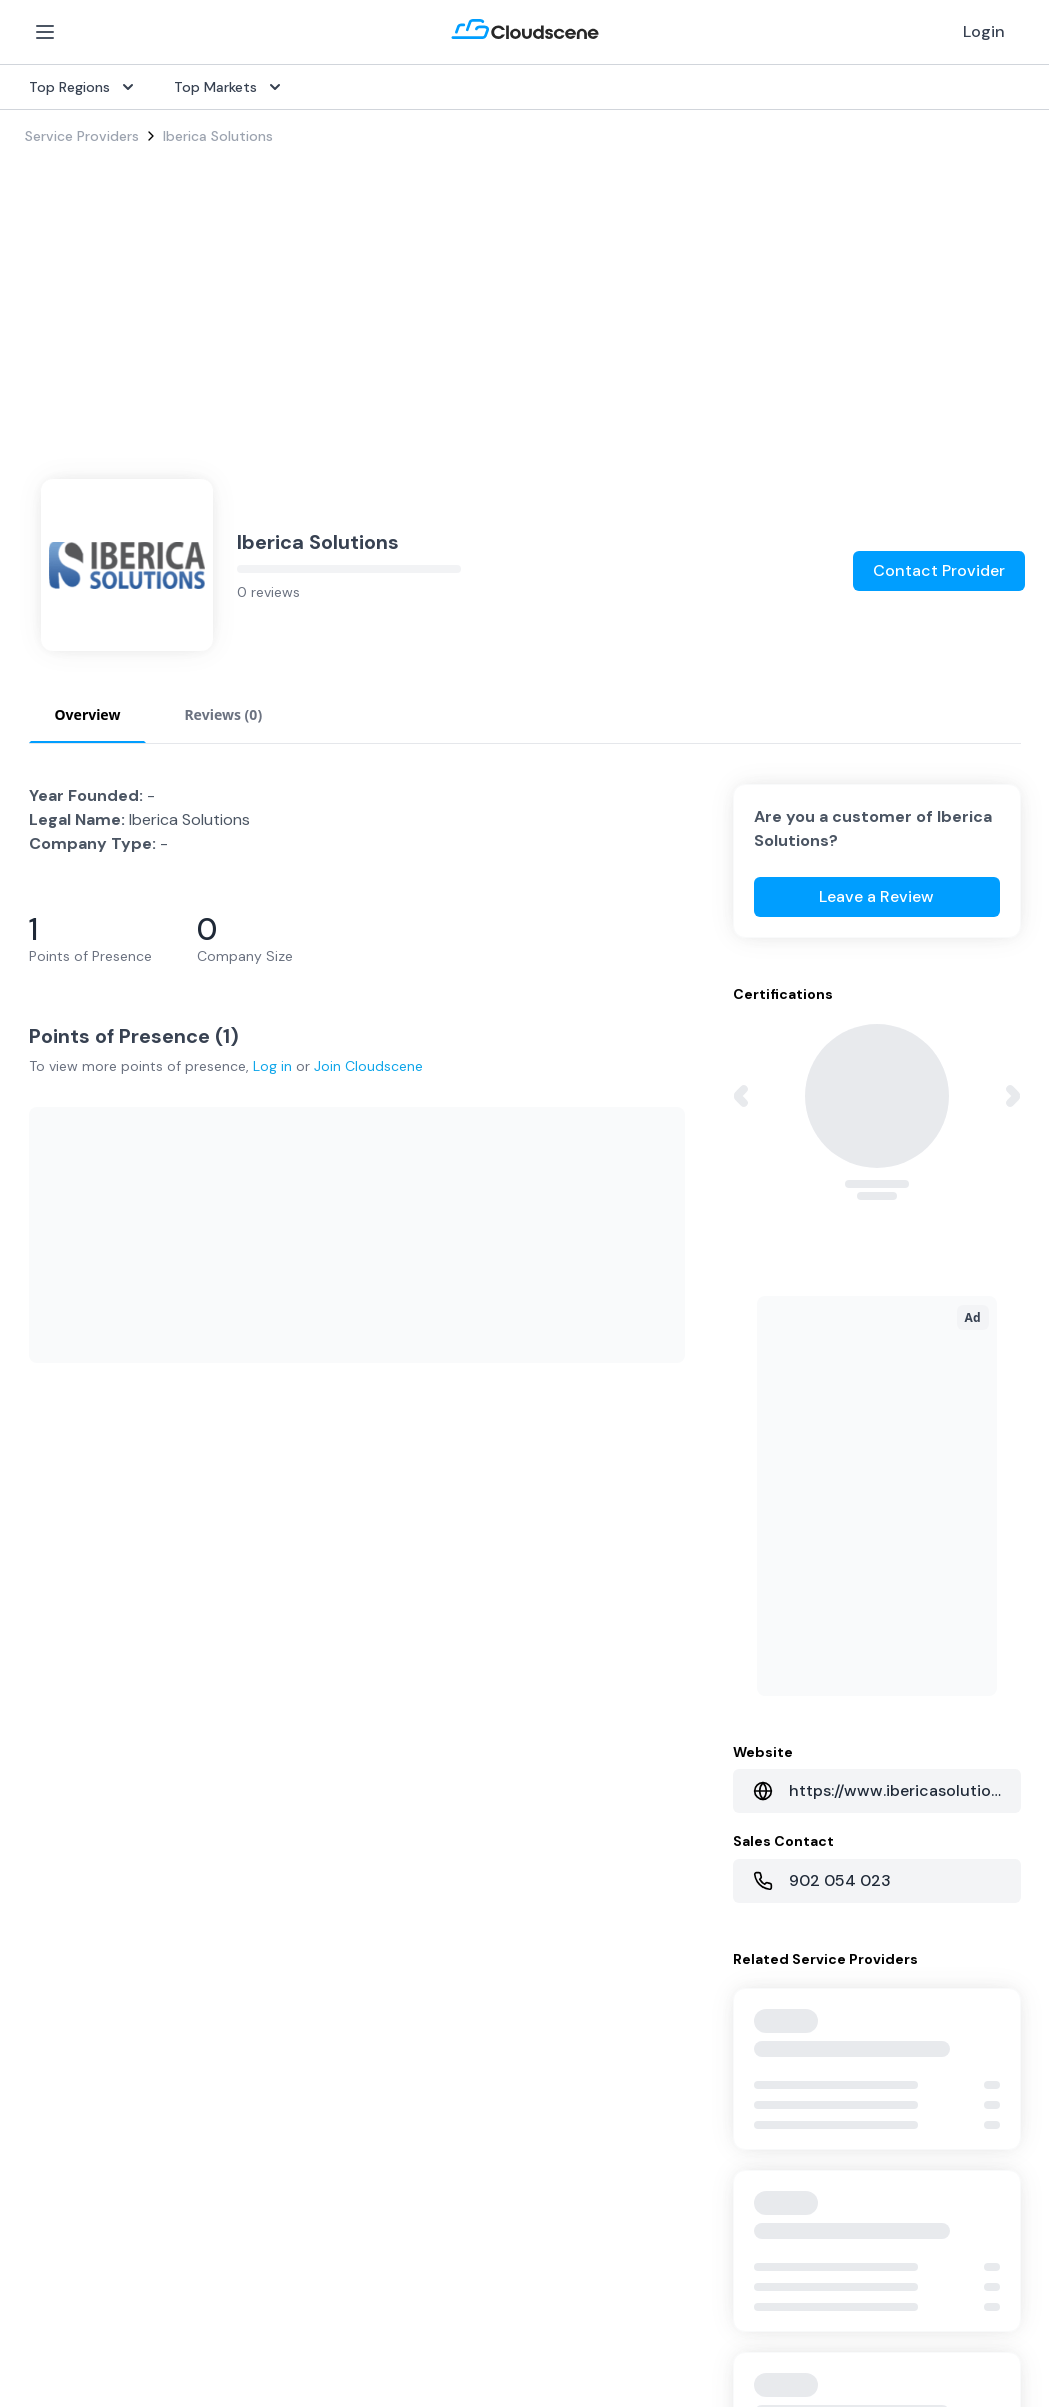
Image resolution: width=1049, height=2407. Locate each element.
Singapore (58, 2054)
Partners (729, 1958)
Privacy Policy (606, 2276)
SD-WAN (53, 1634)
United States (70, 1926)
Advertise (733, 1762)
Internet (51, 1666)
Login (984, 31)
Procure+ (392, 1698)
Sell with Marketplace (772, 1698)
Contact (729, 1990)
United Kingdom (77, 1958)
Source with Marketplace (445, 1666)
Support (390, 2022)
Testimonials (404, 1958)
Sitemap (950, 2276)
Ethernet (53, 1762)
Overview (393, 1634)
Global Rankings (415, 1926)
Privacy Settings (851, 2283)
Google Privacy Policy (230, 2317)
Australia (53, 1990)
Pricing (723, 1730)
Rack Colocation (79, 1730)
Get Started (742, 1666)
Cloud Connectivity (88, 1826)
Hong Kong (60, 2086)
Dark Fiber (58, 1698)
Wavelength (63, 1794)
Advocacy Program (426, 1990)
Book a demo (407, 2054)
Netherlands (64, 2022)
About (722, 1926)
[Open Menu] (45, 32)
